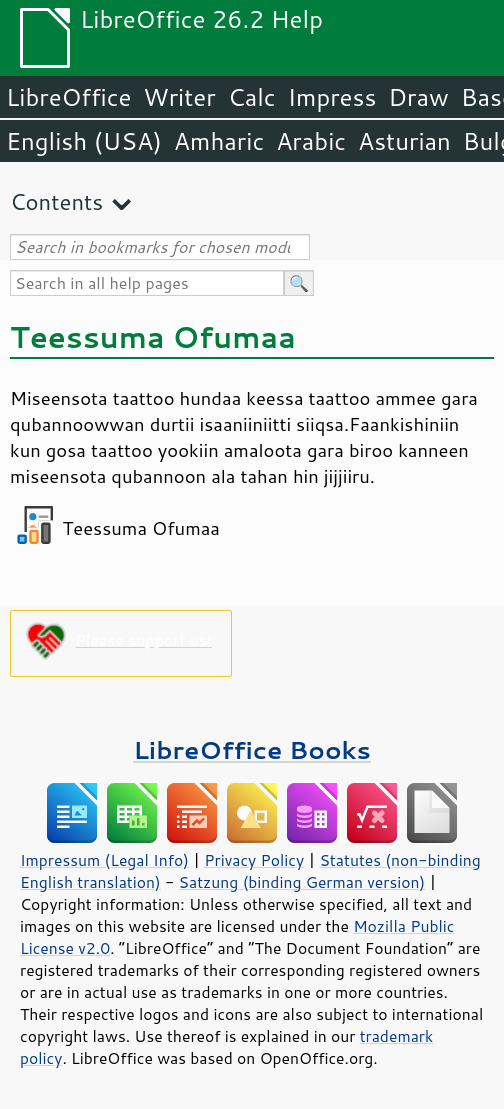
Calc (252, 97)
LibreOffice (68, 97)
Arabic (311, 141)
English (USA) (84, 141)
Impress (332, 97)
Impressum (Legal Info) (104, 860)
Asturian (404, 141)
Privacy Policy (254, 860)
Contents (56, 201)
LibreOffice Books (252, 749)
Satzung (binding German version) (302, 882)
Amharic (219, 141)
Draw (418, 97)
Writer (179, 97)
